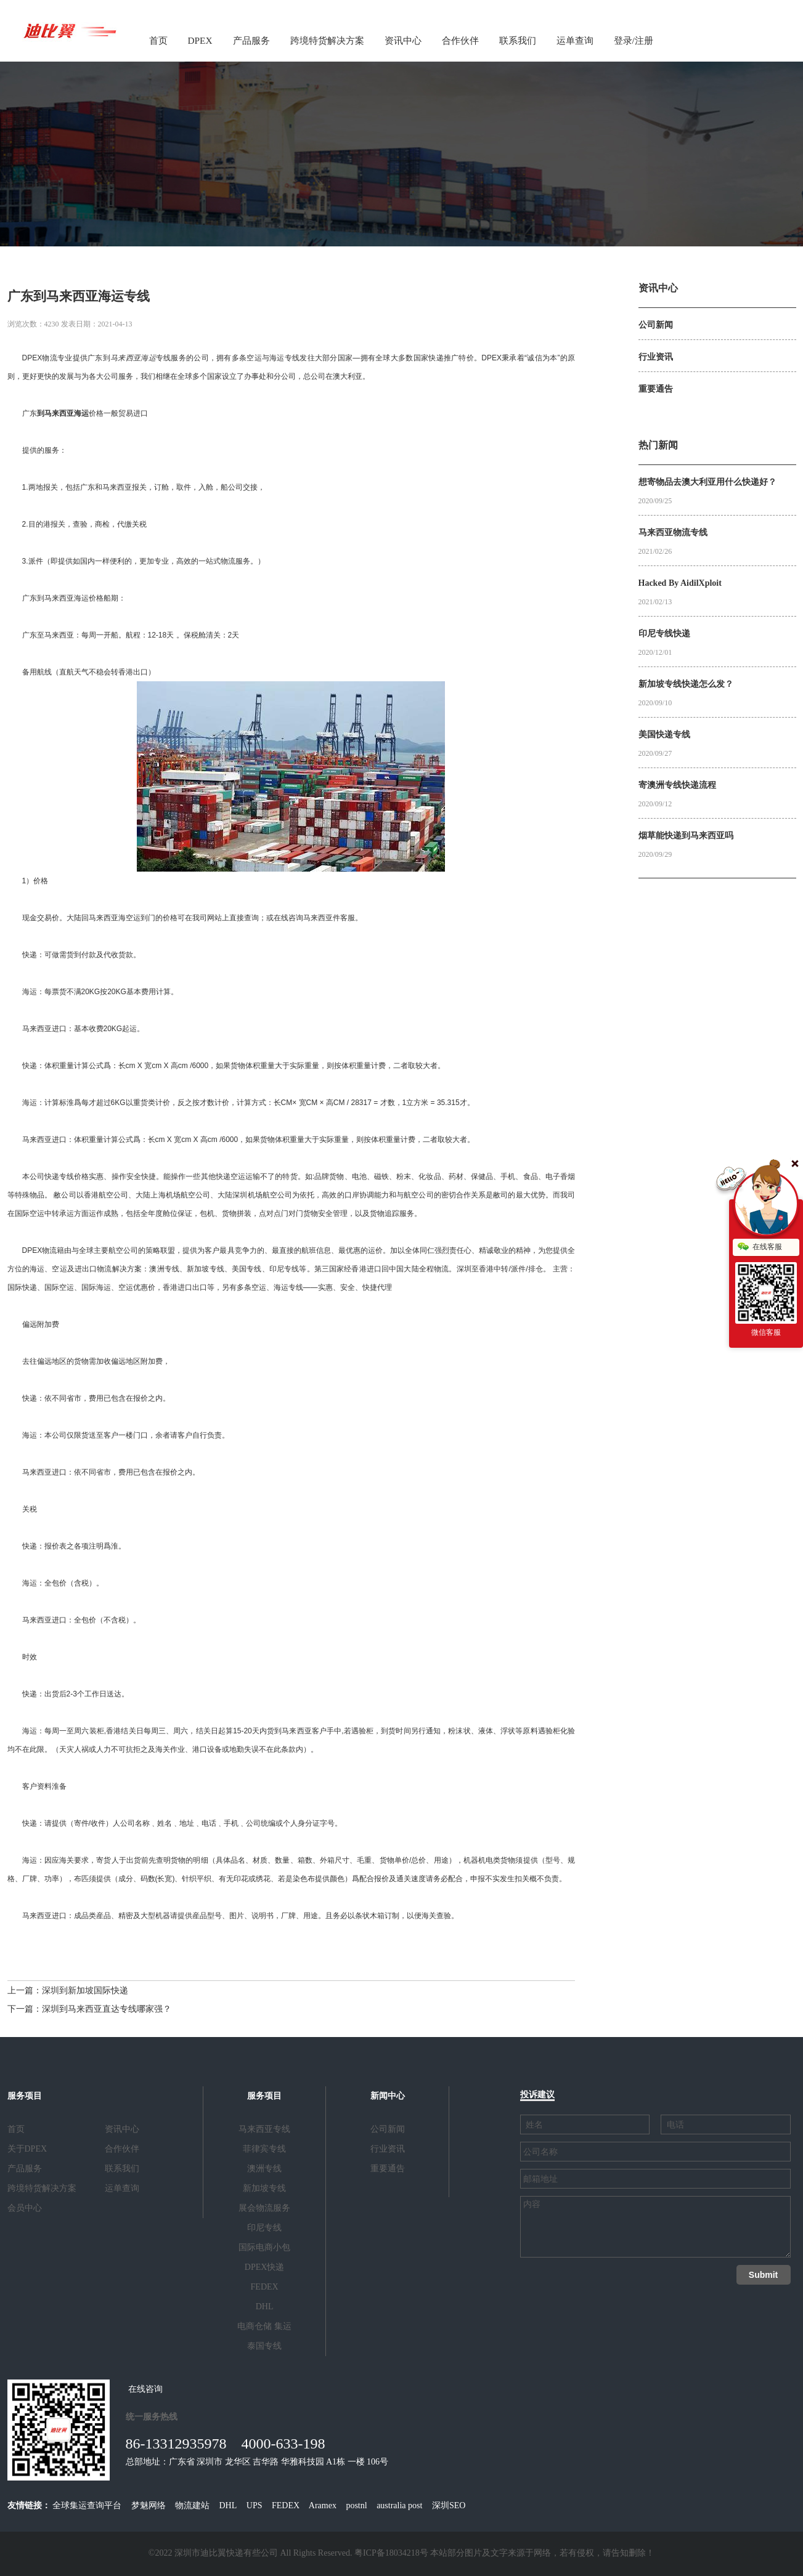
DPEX (200, 40)
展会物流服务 (264, 2208)
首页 (158, 40)
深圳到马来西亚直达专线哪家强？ (106, 2009)
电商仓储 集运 (264, 2326)
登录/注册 (633, 40)
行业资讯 (387, 2148)
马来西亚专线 (264, 2129)
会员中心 (24, 2208)
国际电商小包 (264, 2247)
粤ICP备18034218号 (391, 2553)
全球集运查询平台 (86, 2505)
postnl (356, 2505)
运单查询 (574, 40)
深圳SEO (448, 2505)
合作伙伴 (460, 40)
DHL (265, 2306)
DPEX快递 (265, 2267)
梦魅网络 (148, 2505)
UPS (255, 2505)
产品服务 (251, 40)
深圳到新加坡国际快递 (85, 1990)
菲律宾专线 (264, 2148)
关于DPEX (27, 2148)
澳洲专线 (264, 2168)
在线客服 (760, 1247)
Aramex (322, 2505)
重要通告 (387, 2168)
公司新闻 (387, 2129)
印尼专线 (264, 2227)
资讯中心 (403, 40)
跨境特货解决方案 (327, 40)
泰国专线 (264, 2346)
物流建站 (192, 2505)
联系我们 (517, 40)
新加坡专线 (264, 2188)
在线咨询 (145, 2389)
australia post (399, 2505)
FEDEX (265, 2286)
